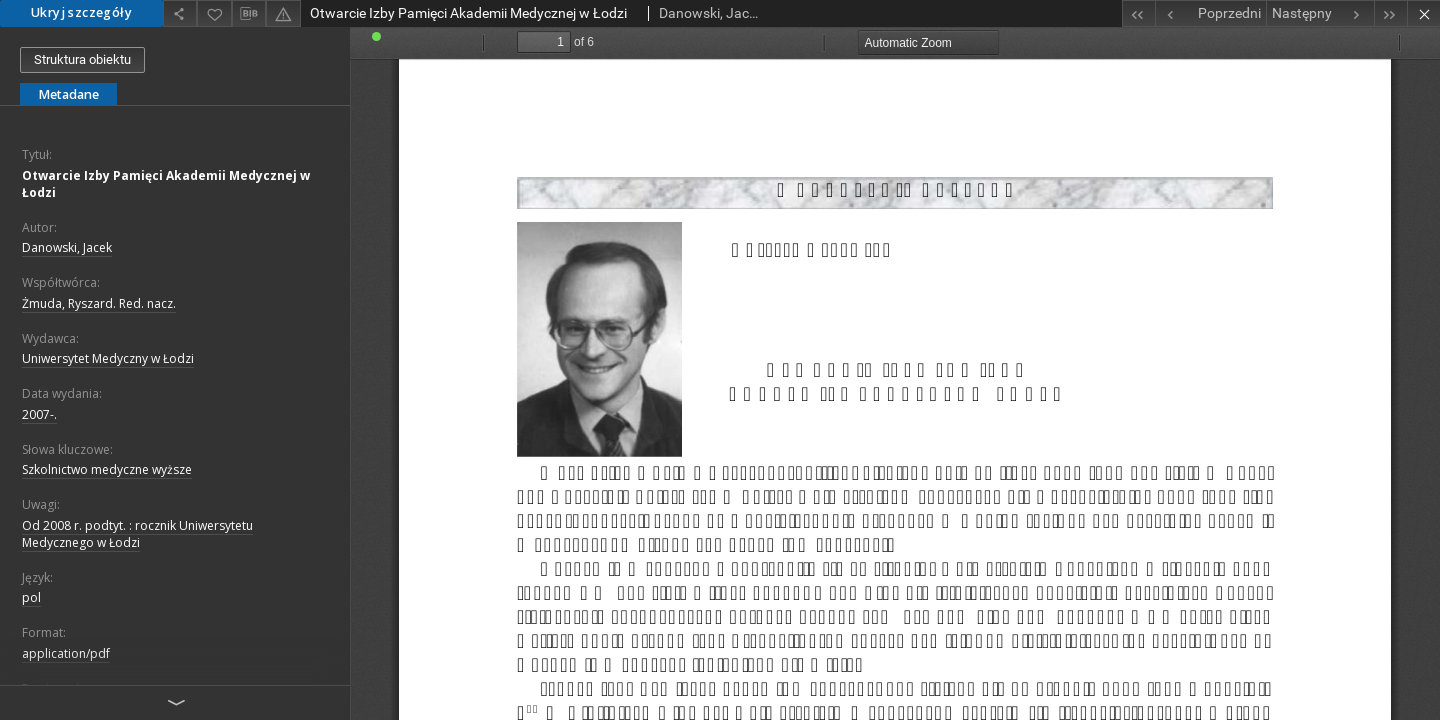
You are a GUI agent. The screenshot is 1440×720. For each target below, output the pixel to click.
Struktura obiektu (82, 59)
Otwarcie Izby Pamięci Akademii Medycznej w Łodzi (166, 184)
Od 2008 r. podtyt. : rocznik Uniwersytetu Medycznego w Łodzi (137, 534)
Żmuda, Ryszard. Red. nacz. (99, 303)
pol (31, 597)
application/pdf (66, 653)
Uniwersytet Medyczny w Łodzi (108, 358)
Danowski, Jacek (67, 247)
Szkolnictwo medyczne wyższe (107, 469)
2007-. (39, 414)
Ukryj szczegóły (81, 12)
